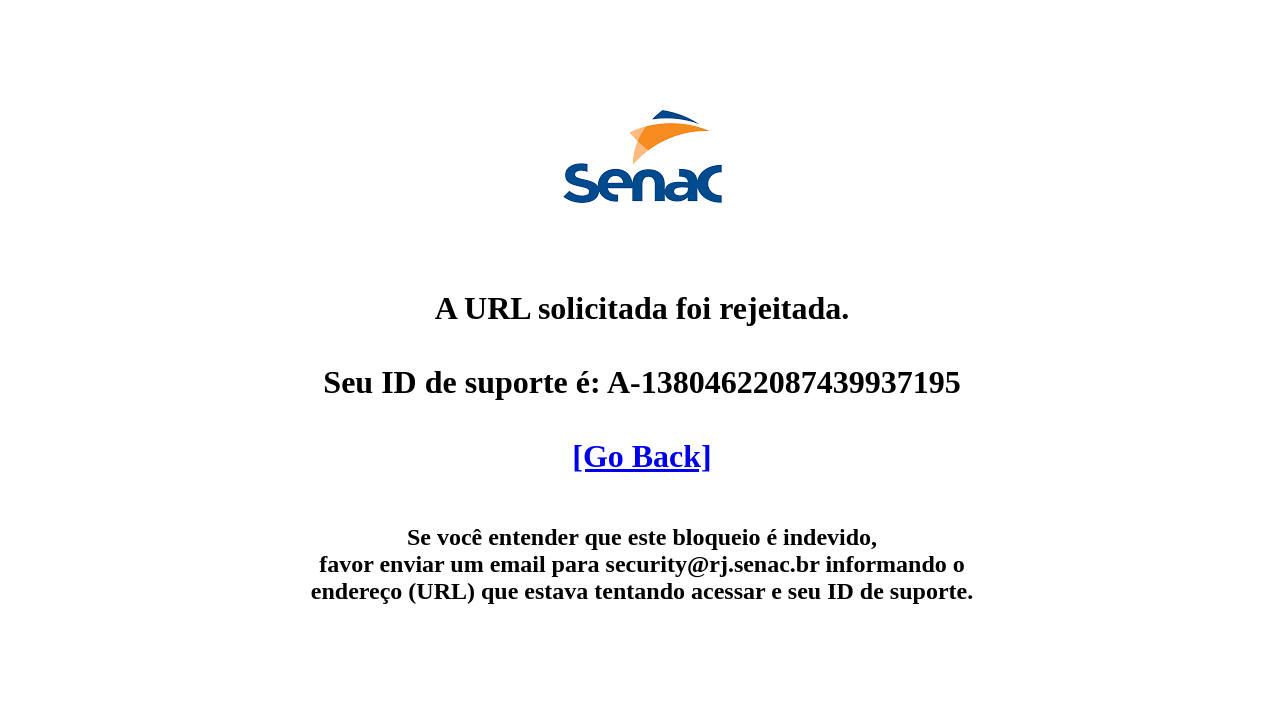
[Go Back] (642, 456)
